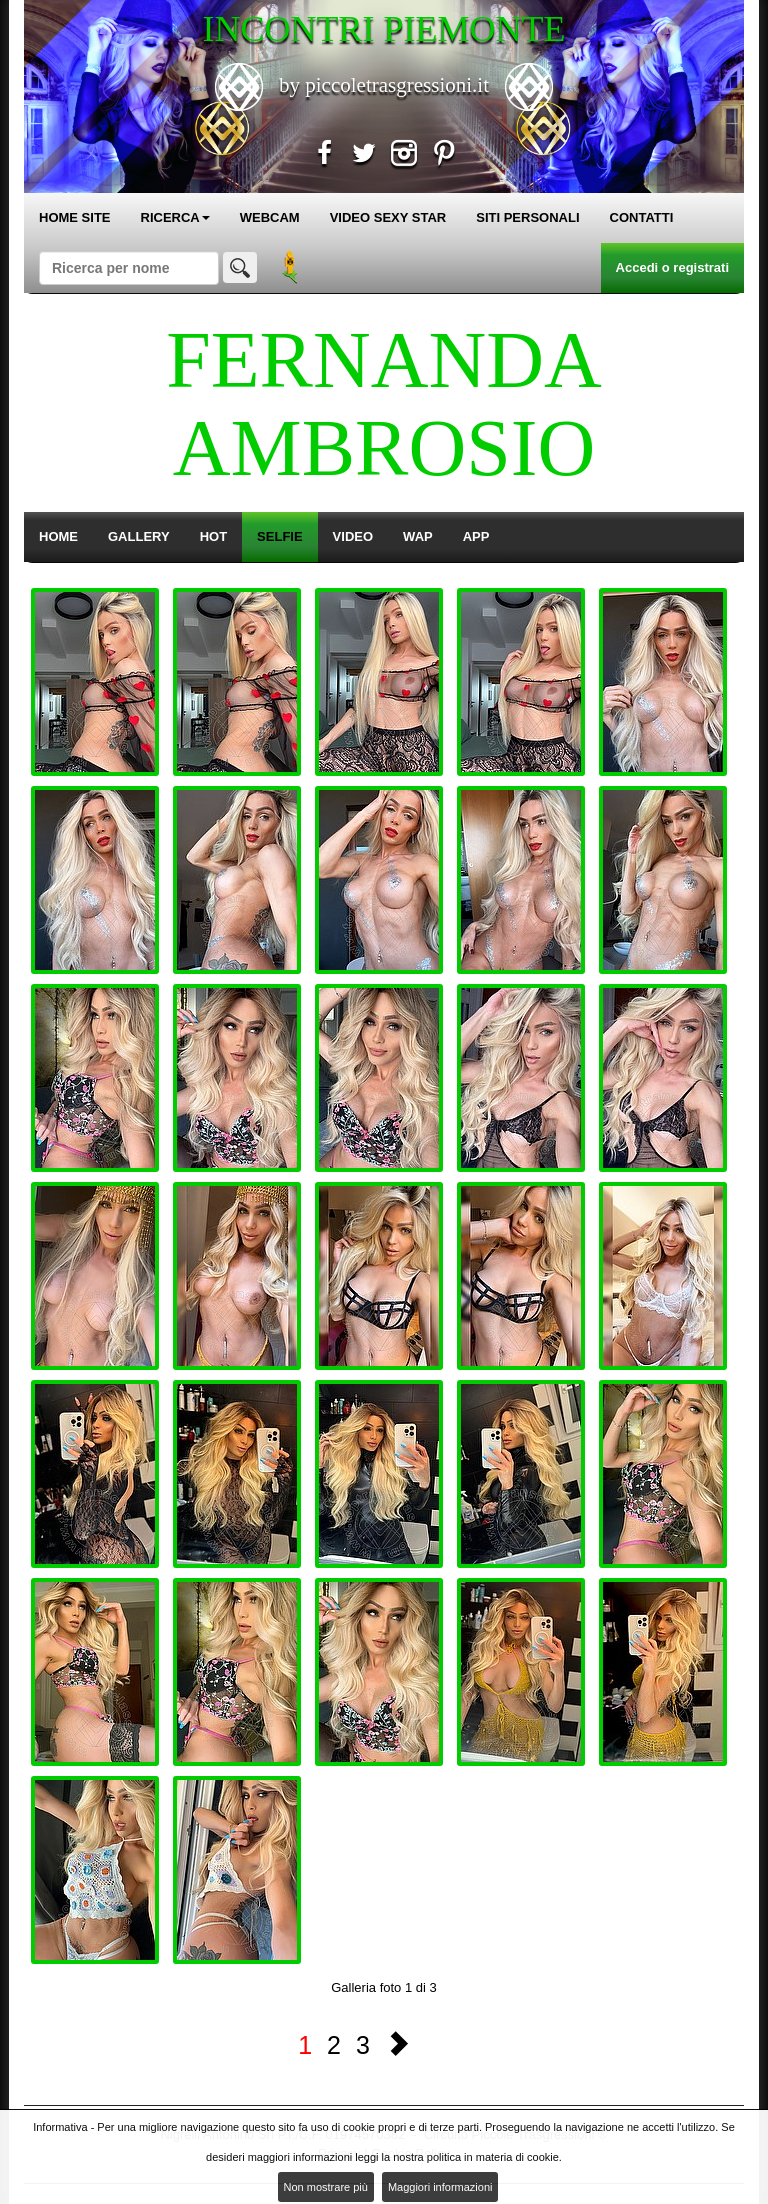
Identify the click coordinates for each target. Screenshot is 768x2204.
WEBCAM (270, 217)
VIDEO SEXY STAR (388, 217)
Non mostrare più (326, 2187)
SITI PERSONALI (527, 217)
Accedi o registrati (672, 267)
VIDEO (353, 536)
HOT (213, 536)
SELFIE (280, 536)
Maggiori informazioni (440, 2187)
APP (476, 536)
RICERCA (175, 217)
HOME (58, 536)
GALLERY (139, 536)
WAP (418, 536)
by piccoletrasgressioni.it (384, 85)
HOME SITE (75, 217)
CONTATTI (642, 217)
